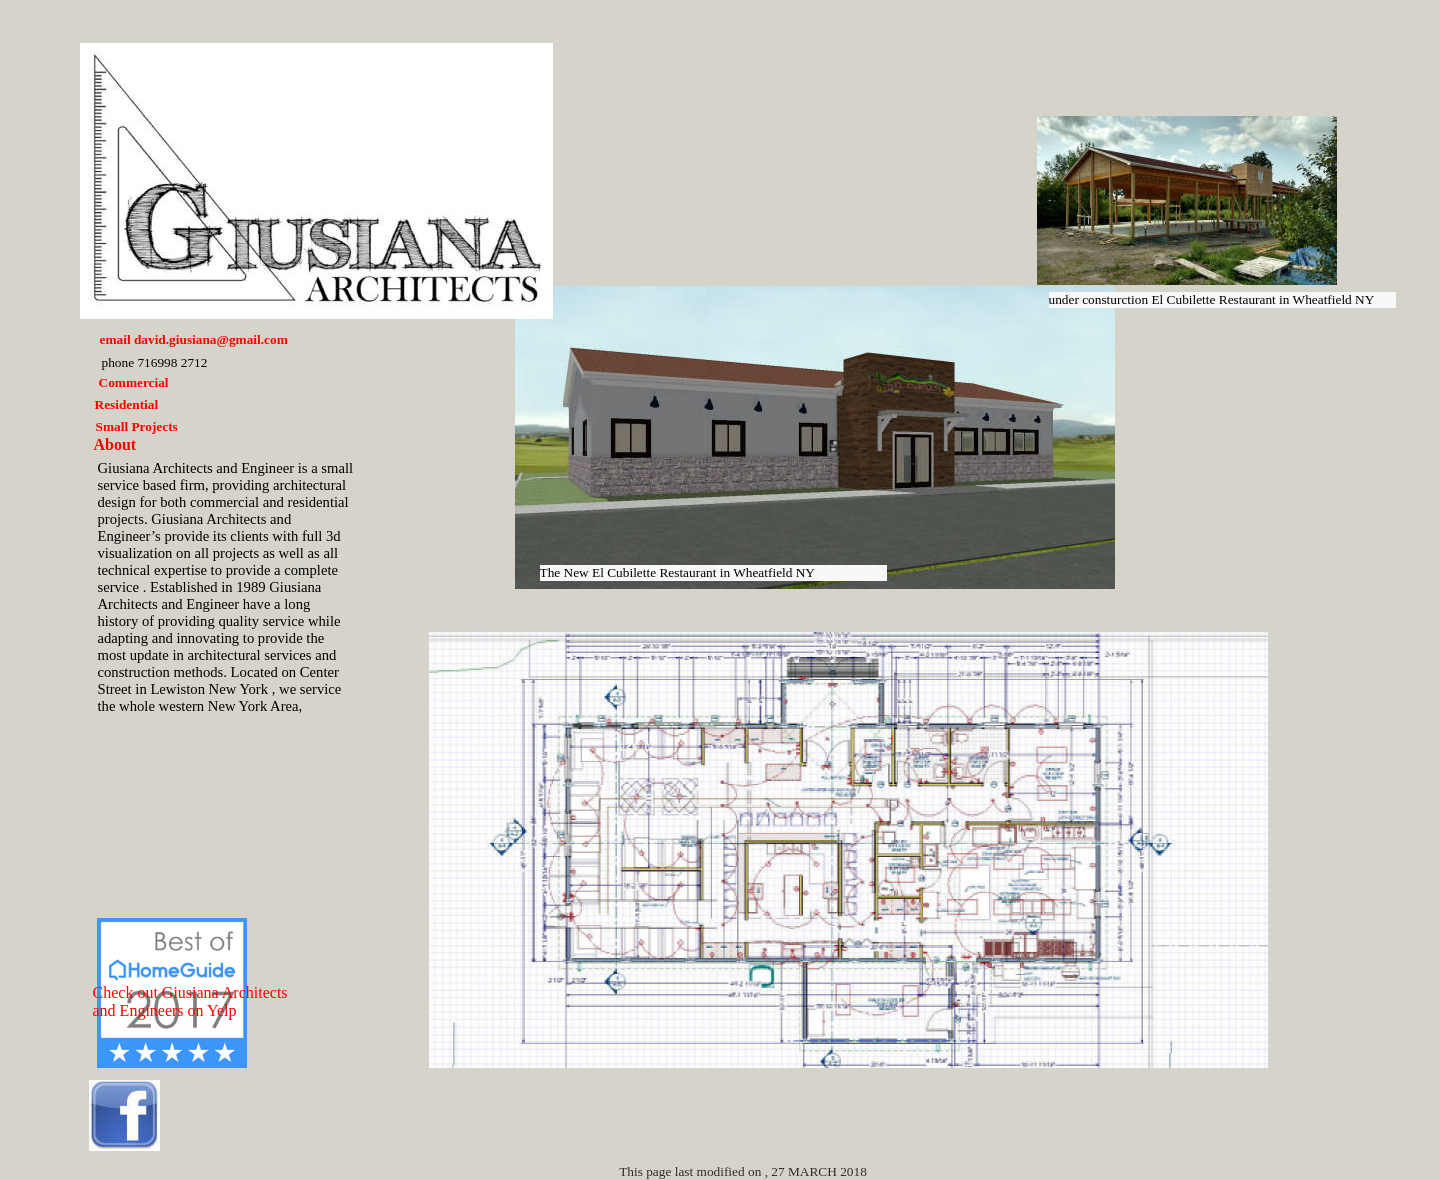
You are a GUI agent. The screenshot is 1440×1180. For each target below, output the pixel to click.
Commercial (134, 382)
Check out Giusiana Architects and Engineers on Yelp (190, 1001)
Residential (127, 404)
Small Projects (137, 426)
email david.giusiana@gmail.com (194, 339)
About (115, 444)
